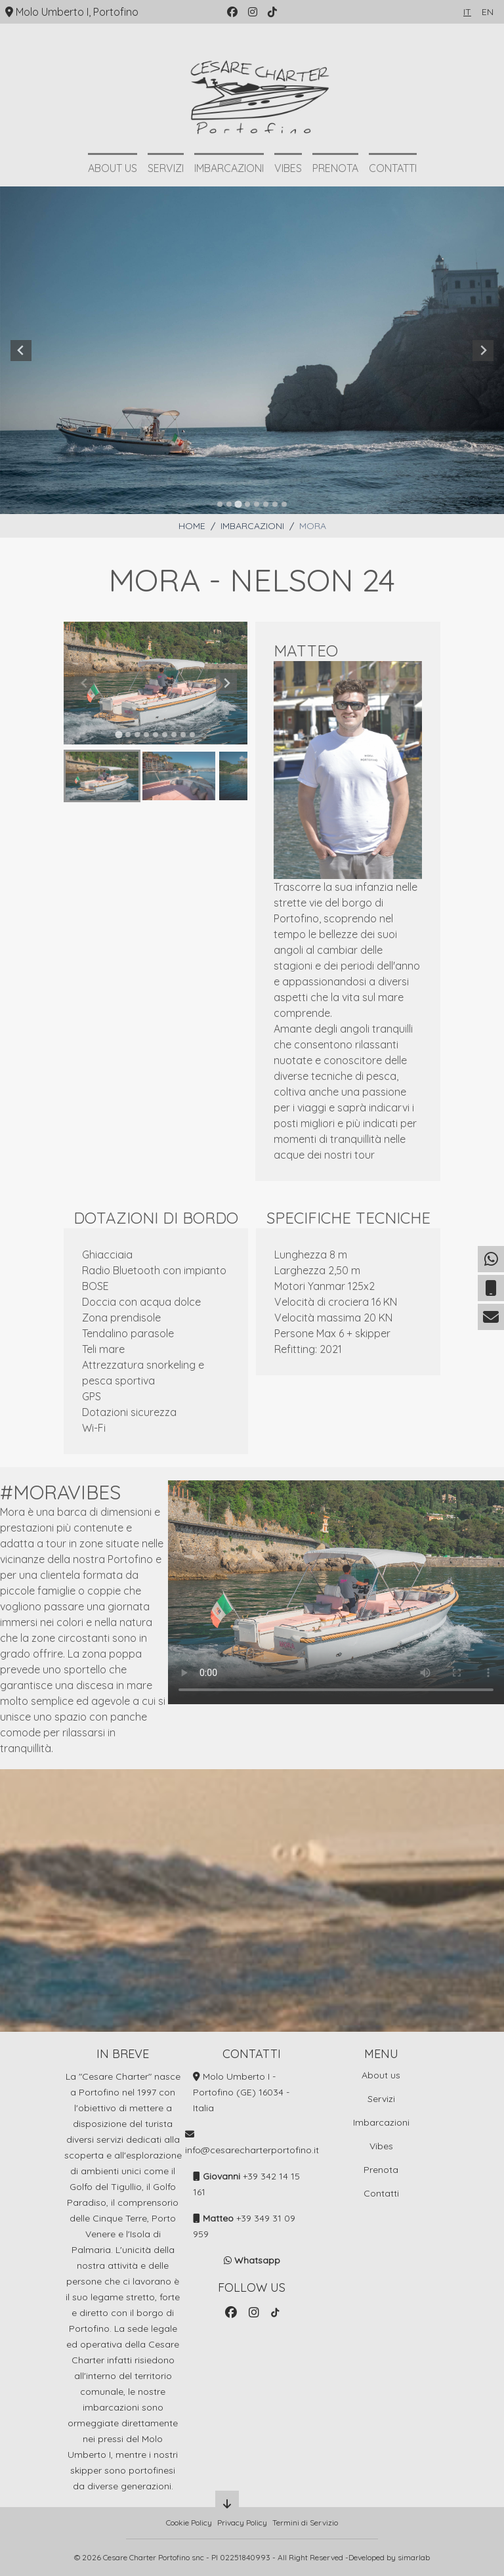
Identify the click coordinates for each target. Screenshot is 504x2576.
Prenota (335, 168)
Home (191, 526)
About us (112, 168)
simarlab (414, 2557)
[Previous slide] (21, 350)
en (488, 12)
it (467, 12)
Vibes (288, 168)
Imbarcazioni (229, 168)
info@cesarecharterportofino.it (252, 2150)
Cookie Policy (189, 2522)
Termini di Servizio (305, 2522)
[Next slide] (483, 350)
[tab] (219, 504)
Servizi (166, 168)
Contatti (393, 168)
